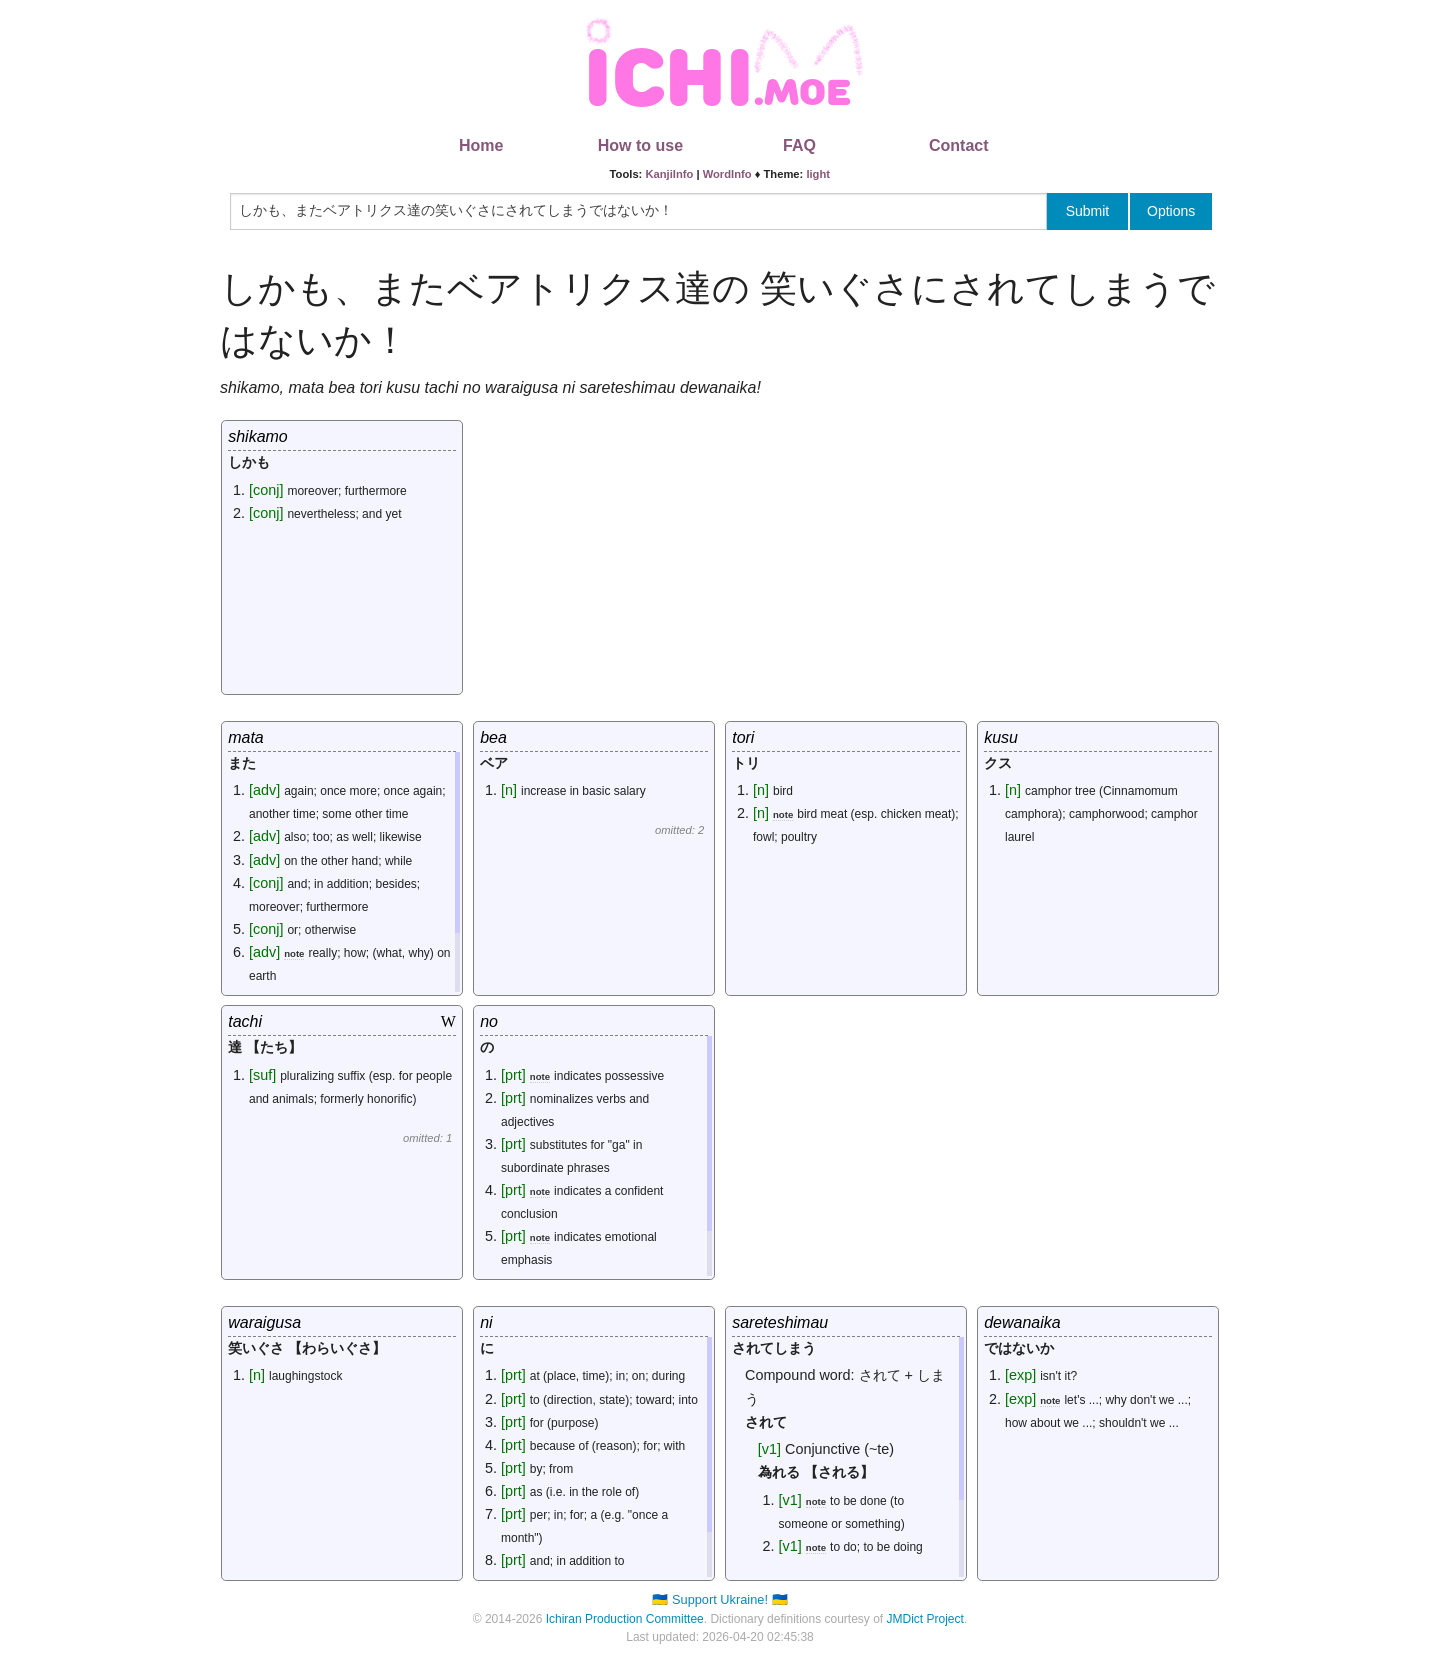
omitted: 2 (679, 830)
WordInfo (727, 174)
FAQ (799, 145)
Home (481, 145)
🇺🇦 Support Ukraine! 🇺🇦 (719, 1599)
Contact (959, 145)
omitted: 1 (427, 1138)
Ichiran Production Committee (625, 1619)
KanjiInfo (669, 174)
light (818, 174)
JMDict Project (925, 1619)
